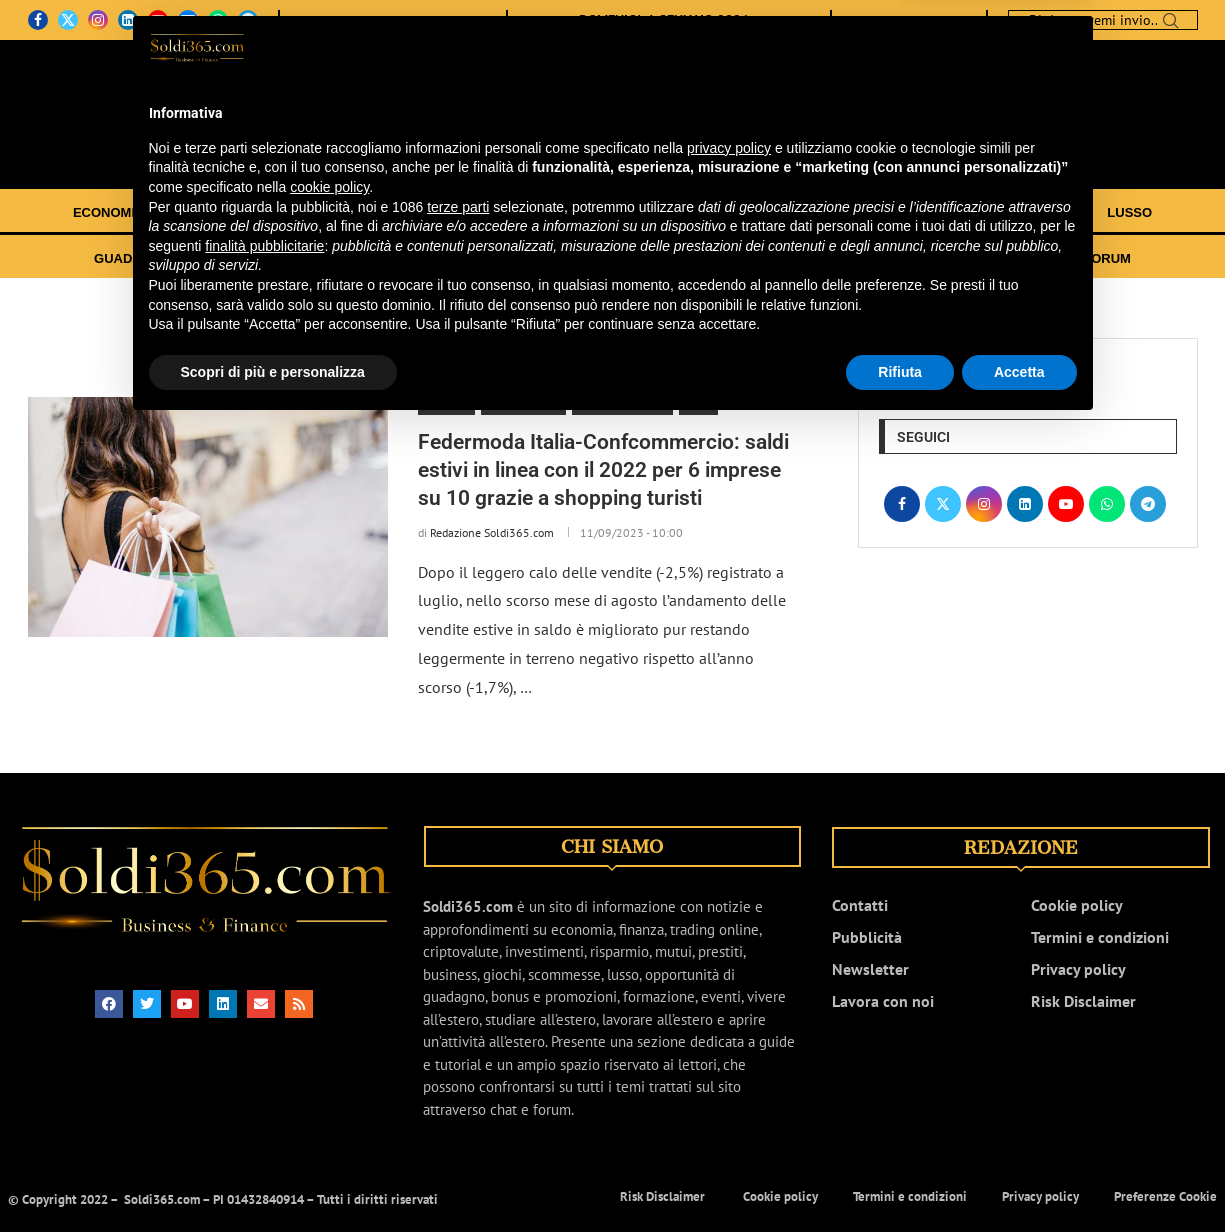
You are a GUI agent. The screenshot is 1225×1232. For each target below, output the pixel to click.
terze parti (458, 1012)
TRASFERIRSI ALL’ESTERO (619, 258)
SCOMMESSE (1028, 212)
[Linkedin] (128, 20)
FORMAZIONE (452, 258)
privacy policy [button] (729, 954)
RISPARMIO (725, 212)
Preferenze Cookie (1165, 1196)
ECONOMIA (109, 212)
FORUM (1107, 258)
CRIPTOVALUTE (602, 212)
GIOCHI (926, 212)
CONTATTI (386, 20)
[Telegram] (248, 20)
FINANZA (209, 212)
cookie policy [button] (329, 993)
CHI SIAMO (328, 20)
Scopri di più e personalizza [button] (273, 1178)
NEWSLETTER (453, 20)
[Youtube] (158, 20)
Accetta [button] (1019, 1178)
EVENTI (912, 258)
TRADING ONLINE (459, 212)
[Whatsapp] (218, 20)
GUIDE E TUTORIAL (803, 258)
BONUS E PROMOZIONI (299, 258)
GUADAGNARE (141, 258)
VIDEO (980, 258)
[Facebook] (38, 20)
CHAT (1041, 258)
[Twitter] (68, 20)
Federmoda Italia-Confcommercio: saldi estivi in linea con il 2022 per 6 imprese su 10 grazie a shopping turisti (603, 470)
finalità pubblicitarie (264, 1052)
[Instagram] (98, 20)
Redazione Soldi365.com (492, 532)
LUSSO (1129, 212)
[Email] (188, 20)
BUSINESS (832, 212)
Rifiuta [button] (900, 1178)
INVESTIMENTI (320, 212)
